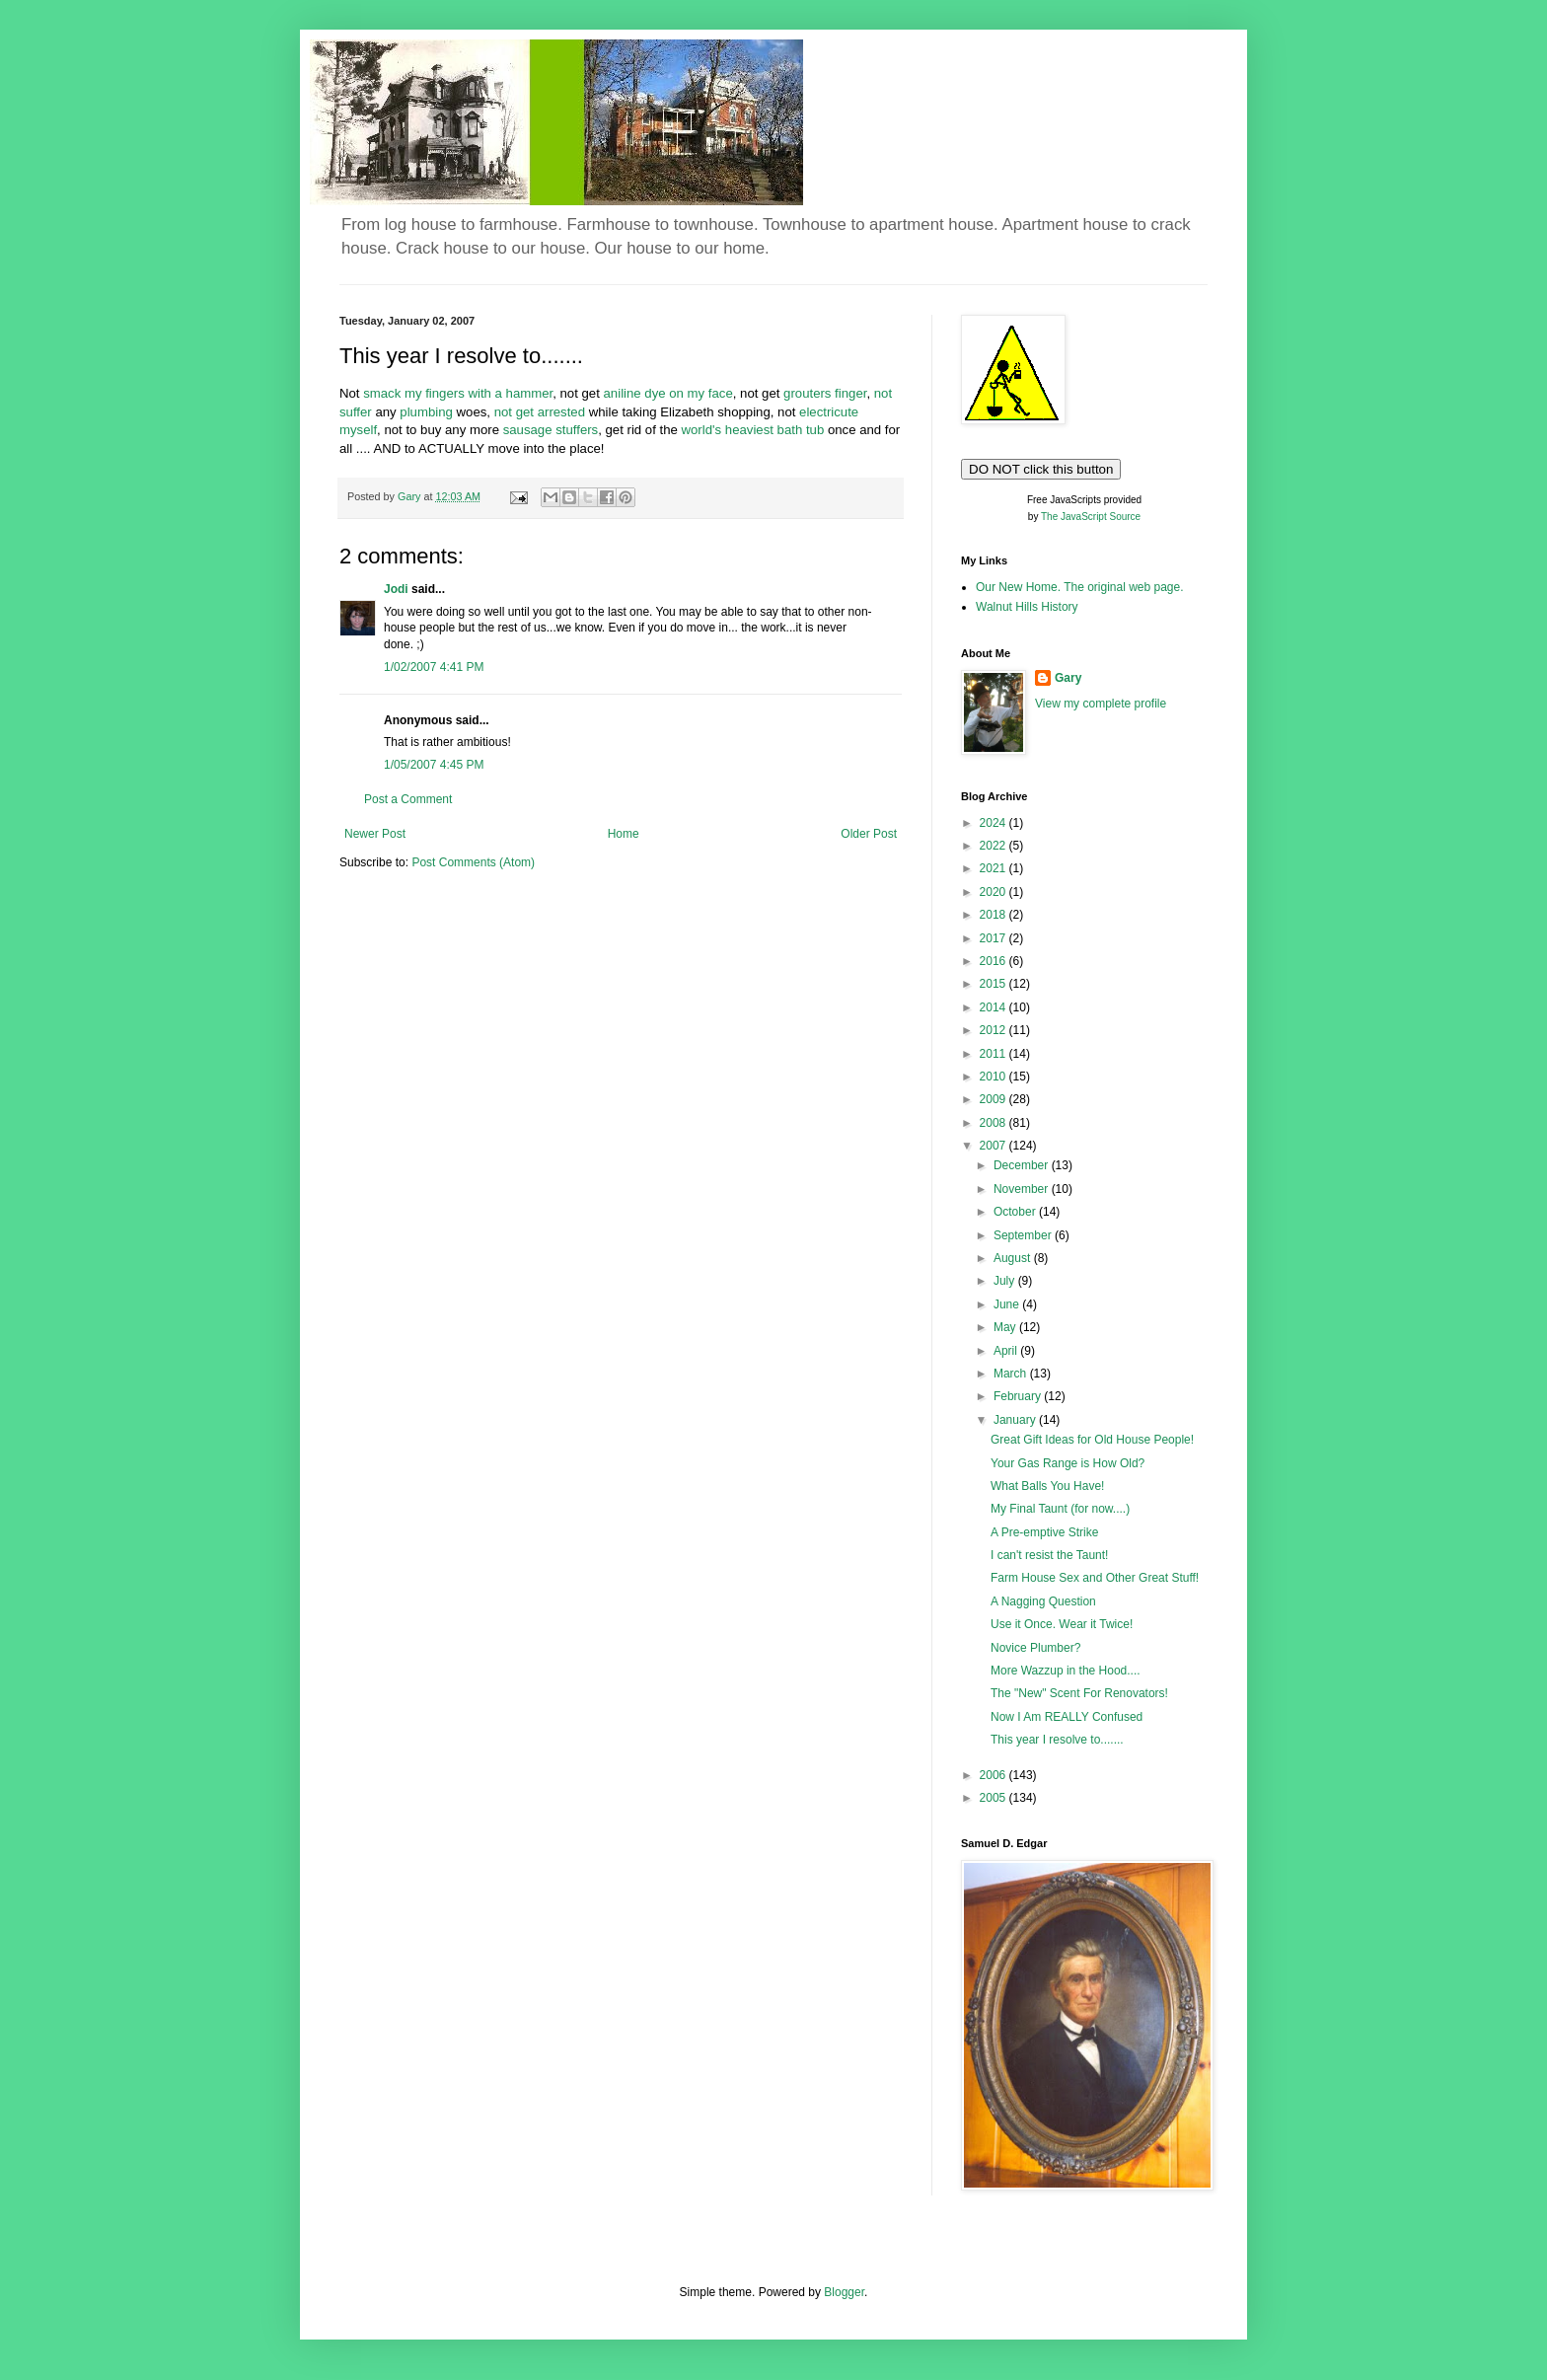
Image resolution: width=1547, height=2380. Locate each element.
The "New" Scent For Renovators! (1079, 1693)
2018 (994, 915)
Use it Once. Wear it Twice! (1062, 1624)
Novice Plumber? (1035, 1648)
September (1024, 1235)
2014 (994, 1007)
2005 (994, 1798)
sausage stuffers (551, 429)
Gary (1068, 678)
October (1016, 1212)
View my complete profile (1100, 703)
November (1023, 1189)
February (1019, 1396)
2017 (994, 938)
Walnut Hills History (1027, 607)
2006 (994, 1775)
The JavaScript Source (1091, 516)
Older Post (869, 834)
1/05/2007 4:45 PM (433, 765)
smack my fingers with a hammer (457, 393)
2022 (994, 846)
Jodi (396, 589)
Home (623, 834)
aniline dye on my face (668, 393)
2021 (994, 868)
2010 (994, 1076)
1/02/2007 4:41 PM (433, 667)
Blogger (844, 2292)
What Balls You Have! (1047, 1486)
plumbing (428, 412)
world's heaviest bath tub (755, 429)
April (1007, 1351)
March (1012, 1373)
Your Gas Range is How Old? (1067, 1463)
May (1006, 1327)
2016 (994, 961)
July (1006, 1281)
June (1008, 1304)
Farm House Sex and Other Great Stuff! (1095, 1578)
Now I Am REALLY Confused (1066, 1717)
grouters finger (824, 393)
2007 (994, 1146)
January (1016, 1420)
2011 (994, 1054)
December (1023, 1165)
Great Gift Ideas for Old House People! (1092, 1440)
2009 (994, 1099)
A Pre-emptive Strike (1044, 1532)
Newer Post (374, 834)
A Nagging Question (1043, 1601)
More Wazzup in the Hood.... (1066, 1670)
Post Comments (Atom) (473, 862)
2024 (994, 823)
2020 (994, 892)
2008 (994, 1123)
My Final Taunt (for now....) (1060, 1509)
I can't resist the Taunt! (1049, 1555)
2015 (994, 984)
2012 (994, 1030)
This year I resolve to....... (1057, 1740)
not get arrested (541, 412)
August (1014, 1258)
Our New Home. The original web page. (1080, 587)
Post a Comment (408, 799)
